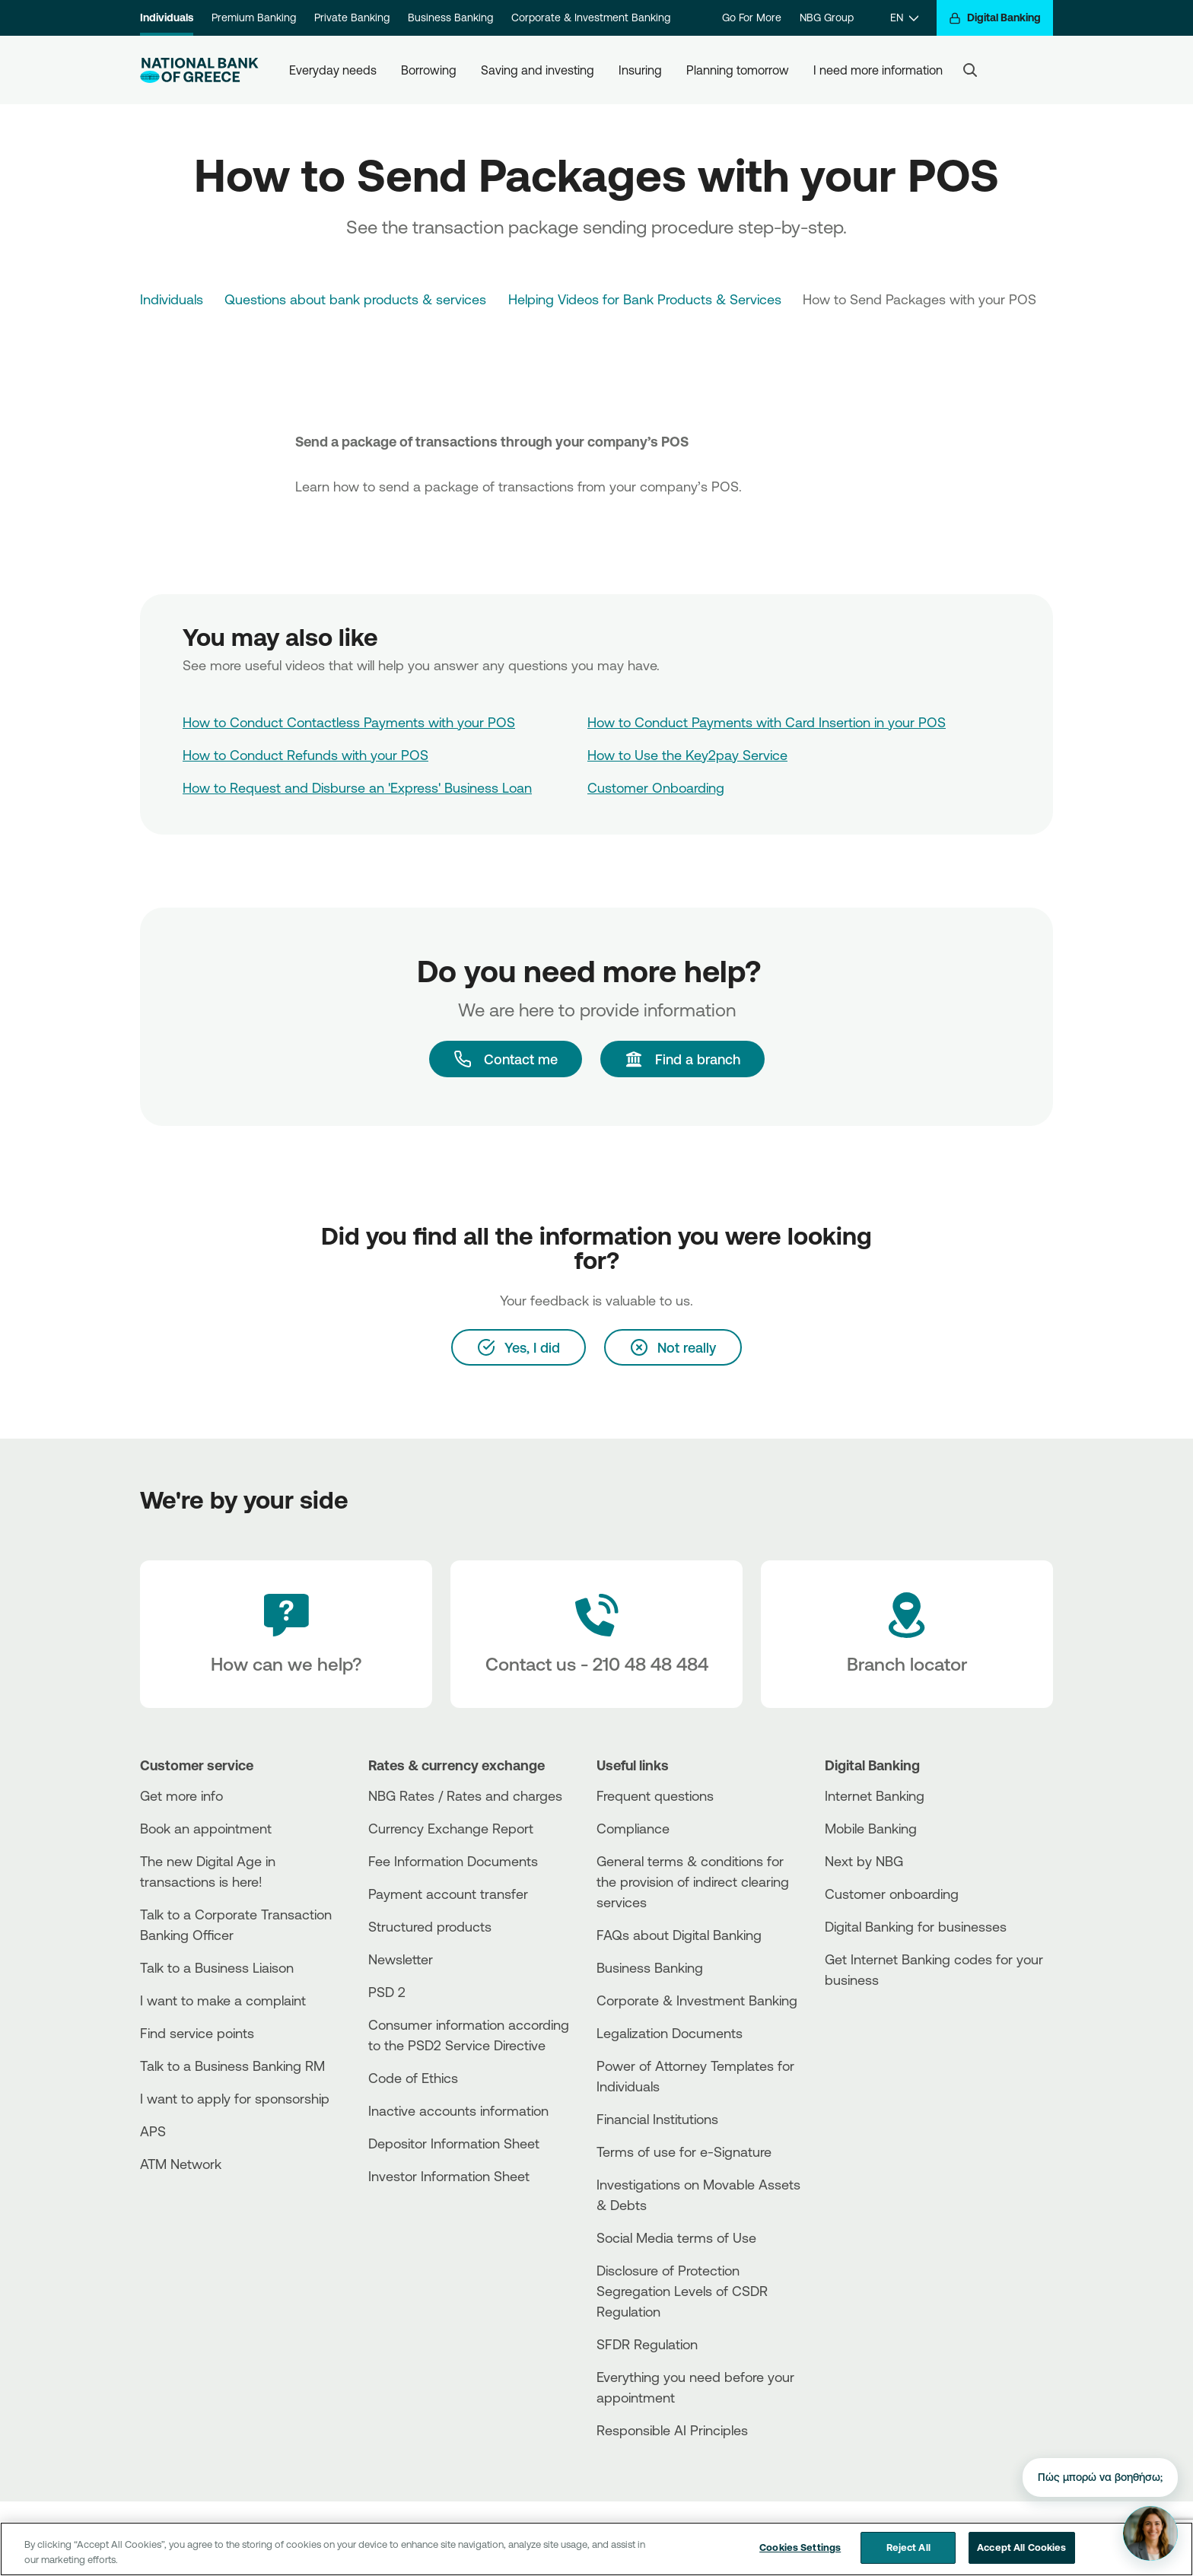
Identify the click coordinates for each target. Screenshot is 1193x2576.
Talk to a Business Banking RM (232, 2065)
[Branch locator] (907, 1634)
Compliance (633, 1828)
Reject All (908, 2547)
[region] (596, 2549)
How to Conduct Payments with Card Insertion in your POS (766, 722)
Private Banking (352, 17)
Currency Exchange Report (450, 1828)
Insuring (640, 70)
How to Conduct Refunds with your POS (305, 754)
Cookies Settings (800, 2547)
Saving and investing (537, 70)
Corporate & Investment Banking (590, 17)
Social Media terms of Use (676, 2237)
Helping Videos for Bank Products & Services (644, 299)
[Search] (970, 70)
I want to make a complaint (223, 2000)
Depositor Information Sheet (453, 2143)
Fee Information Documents (453, 1860)
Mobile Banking (871, 1828)
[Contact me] (505, 1059)
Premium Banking (254, 17)
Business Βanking (649, 1967)
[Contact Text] (596, 1634)
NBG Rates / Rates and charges (465, 1795)
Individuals (166, 17)
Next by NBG (864, 1860)
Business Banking (450, 17)
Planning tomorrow (737, 70)
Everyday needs (333, 70)
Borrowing (429, 70)
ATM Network (180, 2163)
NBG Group (827, 17)
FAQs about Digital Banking (679, 1934)
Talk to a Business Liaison (217, 1967)
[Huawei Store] (882, 2046)
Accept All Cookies (1021, 2547)
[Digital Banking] (995, 18)
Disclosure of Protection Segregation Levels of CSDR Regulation (682, 2291)
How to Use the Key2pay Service (687, 754)
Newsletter (400, 1959)
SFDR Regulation (647, 2344)
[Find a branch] (682, 1059)
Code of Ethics (413, 2077)
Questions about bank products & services (355, 299)
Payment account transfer (448, 1893)
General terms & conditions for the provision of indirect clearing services (692, 1881)
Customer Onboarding (655, 787)
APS (153, 2131)
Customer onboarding (892, 1893)
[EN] (904, 18)
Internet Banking (874, 1795)
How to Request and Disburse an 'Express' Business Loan (357, 787)
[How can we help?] (286, 1634)
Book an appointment (206, 1828)
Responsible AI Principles (672, 2430)
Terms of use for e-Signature (683, 2151)
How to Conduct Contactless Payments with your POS (349, 722)
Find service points (197, 2032)
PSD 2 (387, 1991)
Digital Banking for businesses (916, 1926)
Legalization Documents (669, 2032)
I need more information (878, 70)
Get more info (181, 1795)
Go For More (751, 17)
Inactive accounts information (458, 2110)
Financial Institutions (657, 2118)
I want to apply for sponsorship (234, 2098)
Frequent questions (655, 1795)
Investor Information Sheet (449, 2175)
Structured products (430, 1926)
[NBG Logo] (199, 70)
